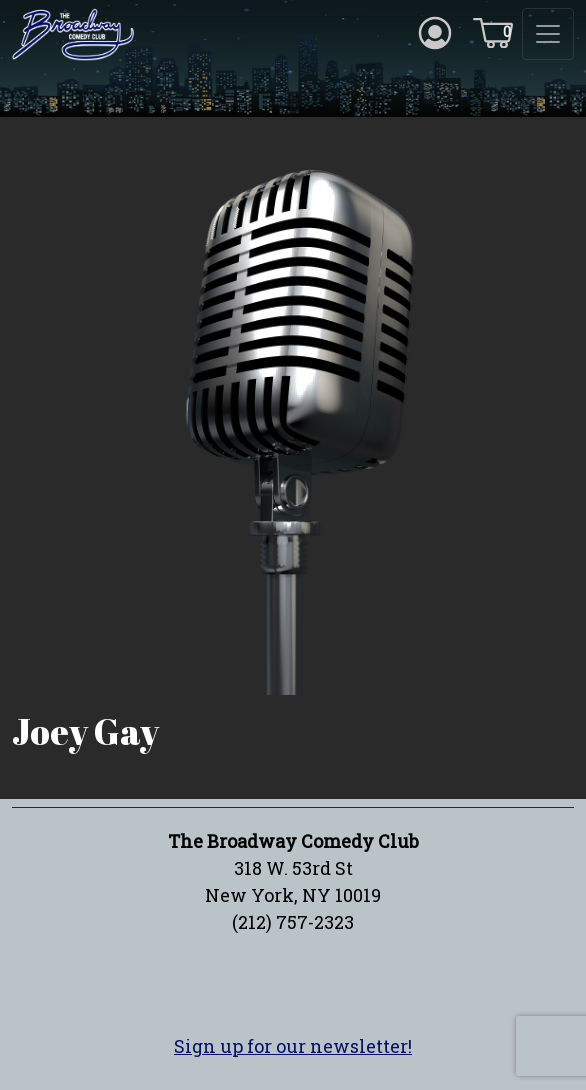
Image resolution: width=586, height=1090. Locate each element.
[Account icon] (435, 31)
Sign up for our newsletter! (293, 1046)
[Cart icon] (493, 31)
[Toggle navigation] (548, 34)
